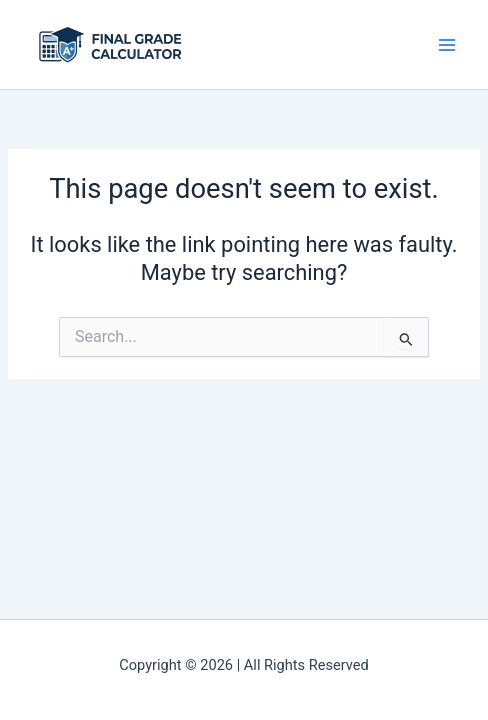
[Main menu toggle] (447, 45)
